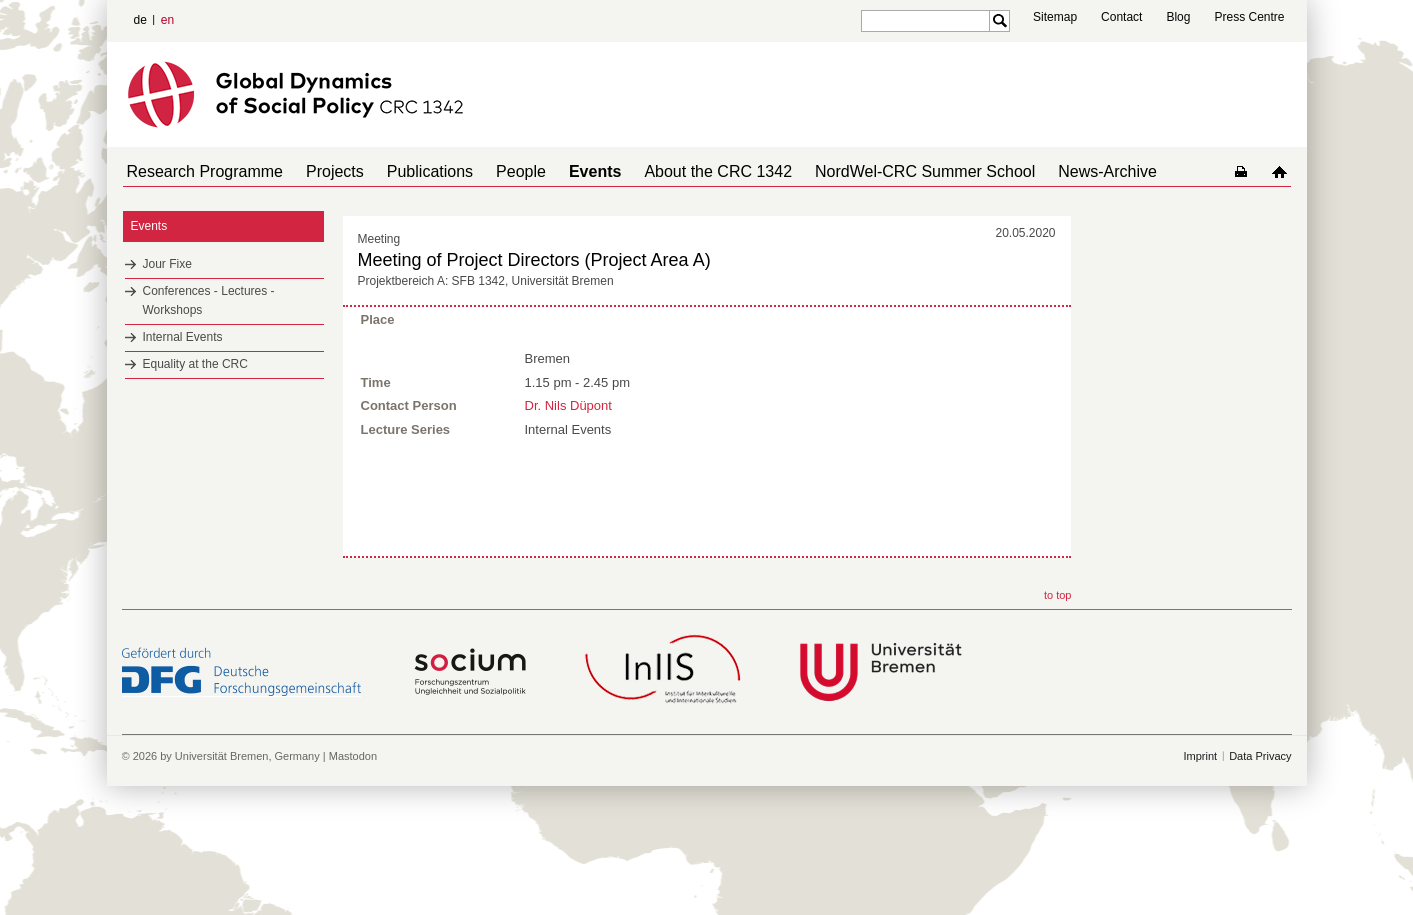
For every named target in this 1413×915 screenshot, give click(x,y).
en (167, 20)
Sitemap (1055, 17)
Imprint (1201, 865)
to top (1058, 704)
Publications (410, 171)
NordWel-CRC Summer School (873, 171)
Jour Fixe (167, 264)
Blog (1178, 17)
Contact (1121, 17)
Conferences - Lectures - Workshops (209, 300)
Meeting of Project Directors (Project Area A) (534, 260)
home (1283, 171)
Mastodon (353, 865)
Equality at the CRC (195, 364)
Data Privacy (1260, 865)
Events (559, 171)
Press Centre (1249, 17)
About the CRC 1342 (674, 171)
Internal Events (183, 337)
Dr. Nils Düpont (568, 403)
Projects (323, 171)
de (140, 20)
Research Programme (201, 171)
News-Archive (1047, 171)
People (493, 171)
